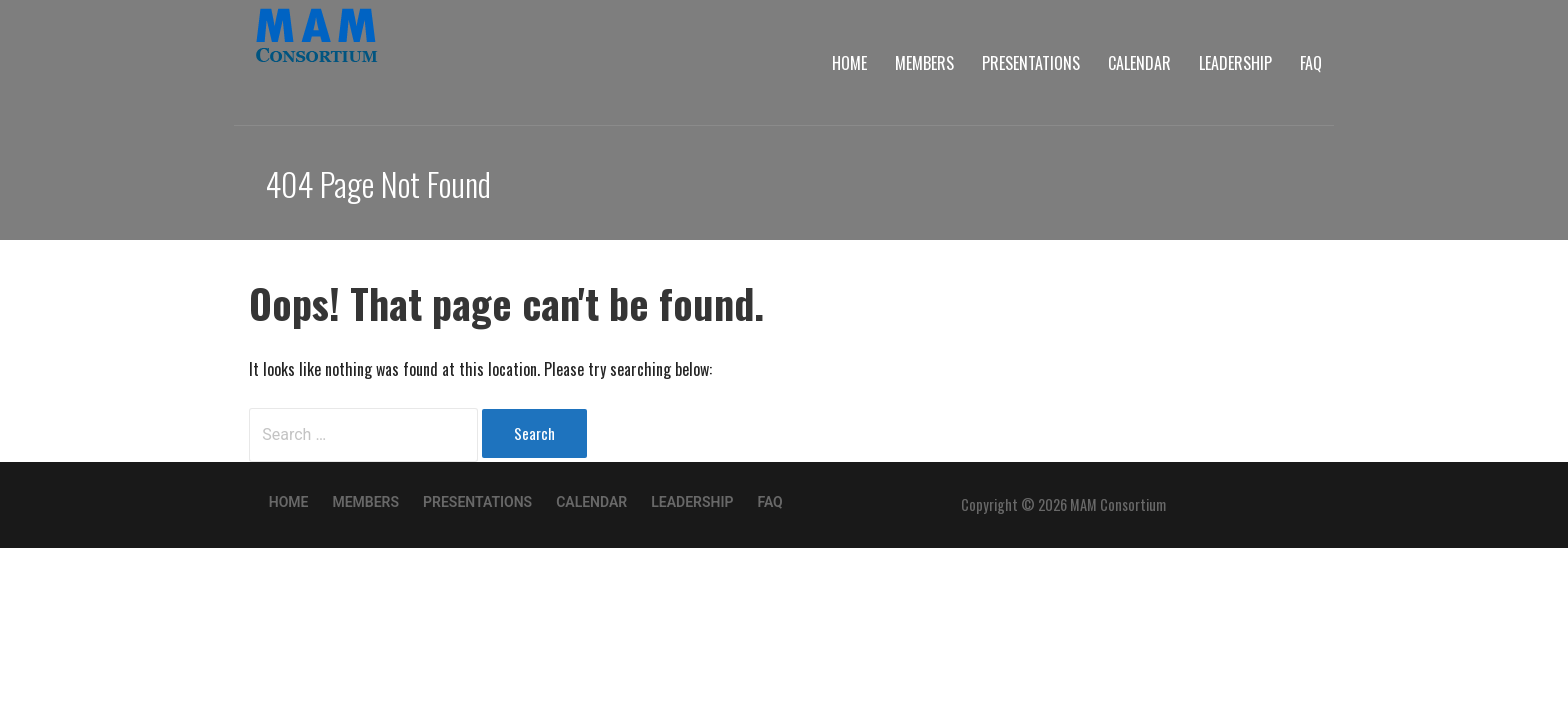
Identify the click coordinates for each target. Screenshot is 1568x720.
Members (924, 63)
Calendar (1139, 63)
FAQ (1311, 63)
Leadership (1235, 63)
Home (849, 63)
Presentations (1031, 63)
